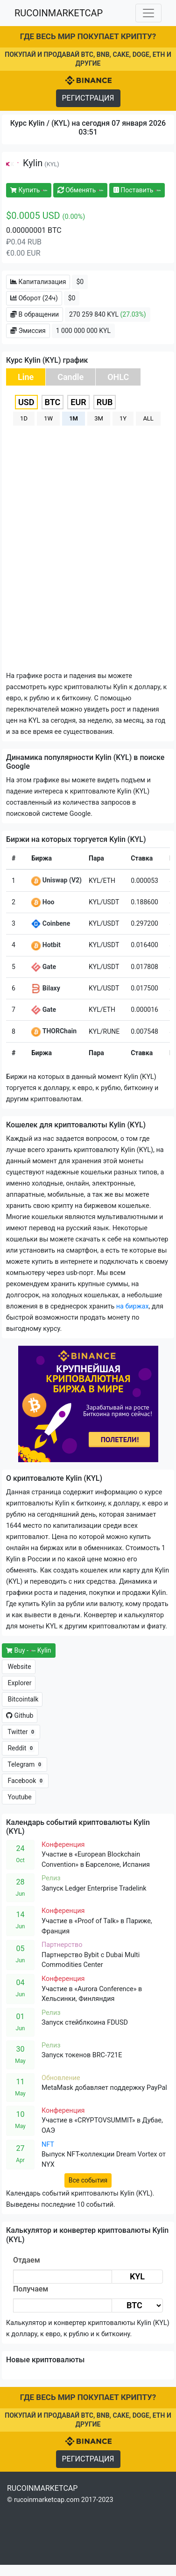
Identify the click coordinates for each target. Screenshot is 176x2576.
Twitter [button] (21, 1732)
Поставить (137, 190)
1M (73, 418)
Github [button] (19, 1715)
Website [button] (18, 1666)
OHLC (118, 377)
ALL (148, 418)
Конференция (63, 1845)
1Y (123, 418)
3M (98, 418)
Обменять (80, 190)
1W (48, 418)
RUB (105, 402)
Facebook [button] (25, 1781)
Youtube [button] (19, 1797)
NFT (48, 2145)
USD (26, 402)
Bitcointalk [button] (22, 1699)
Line (26, 377)
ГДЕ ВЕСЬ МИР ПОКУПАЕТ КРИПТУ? (88, 36)
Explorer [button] (18, 1683)
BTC (53, 402)
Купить (28, 190)
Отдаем (26, 2260)
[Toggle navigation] (148, 13)
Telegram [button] (24, 1765)
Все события (88, 2180)
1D (24, 418)
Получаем (30, 2289)
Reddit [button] (20, 1748)
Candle (70, 377)
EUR (78, 402)
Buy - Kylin (28, 1650)
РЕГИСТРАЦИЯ (88, 98)
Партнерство (62, 1945)
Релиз (51, 1878)
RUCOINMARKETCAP (58, 13)
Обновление (61, 2078)
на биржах (132, 1306)
